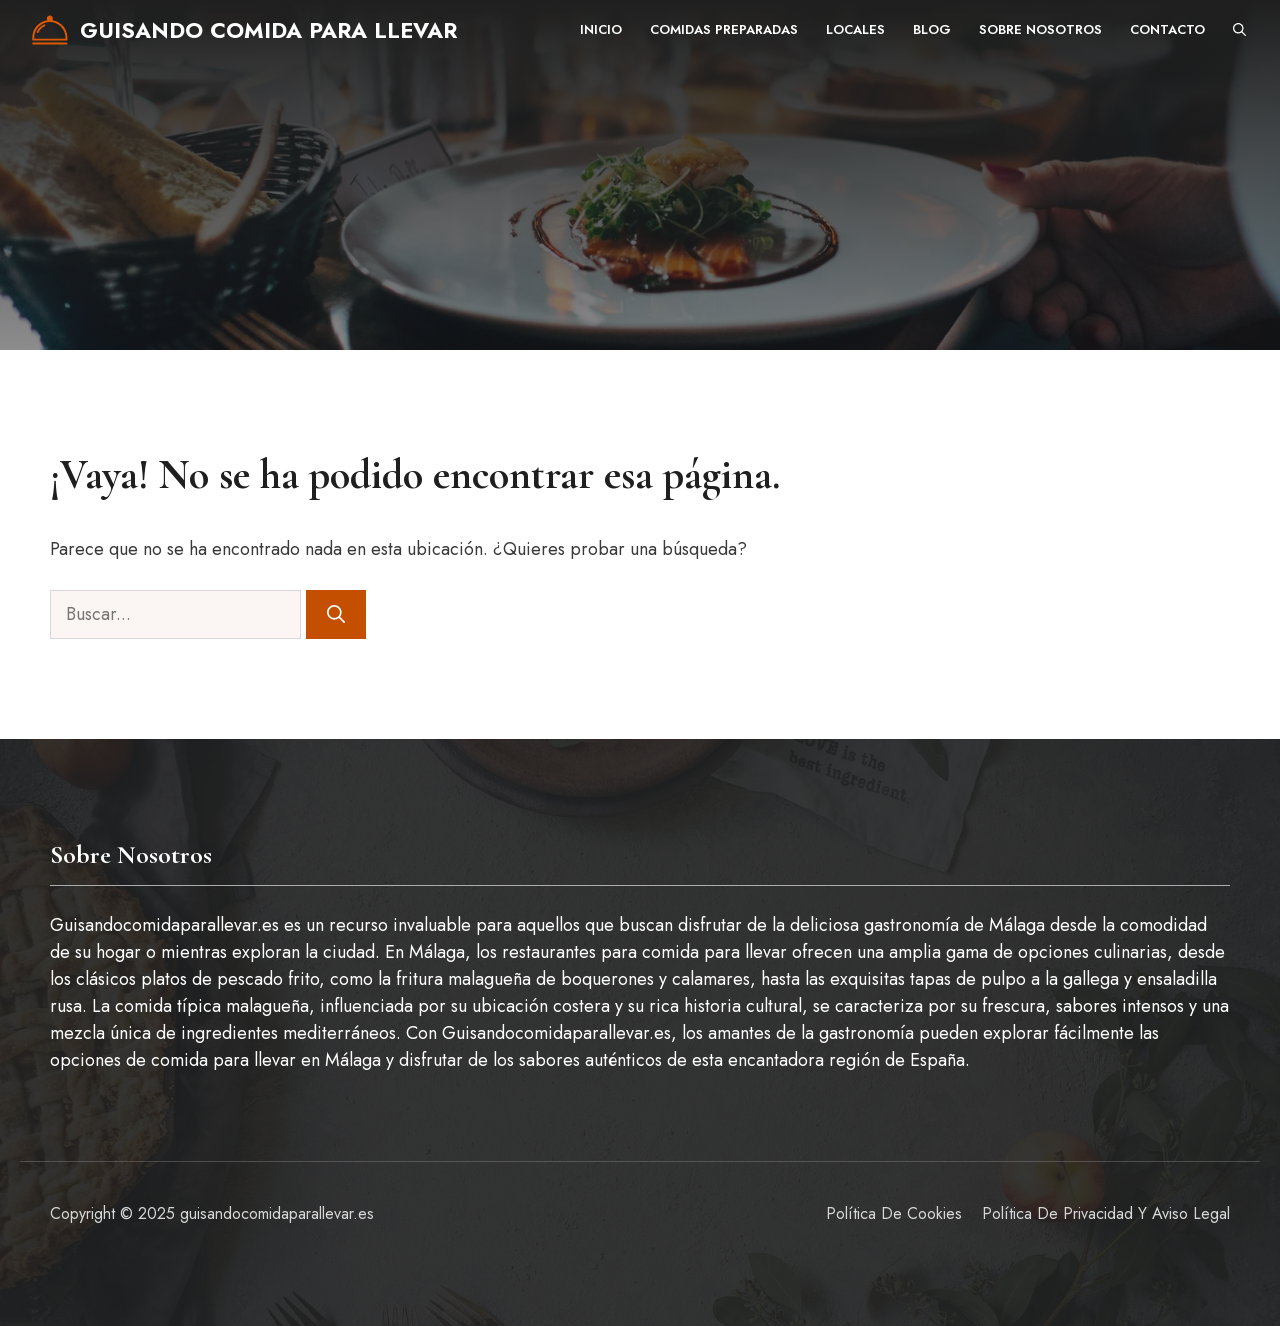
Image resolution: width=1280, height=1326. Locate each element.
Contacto (1167, 29)
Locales (855, 29)
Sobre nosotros (1040, 29)
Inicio (601, 29)
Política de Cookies (894, 1213)
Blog (932, 29)
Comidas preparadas (724, 29)
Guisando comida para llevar (268, 30)
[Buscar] (336, 614)
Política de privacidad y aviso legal (1106, 1213)
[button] (1239, 30)
